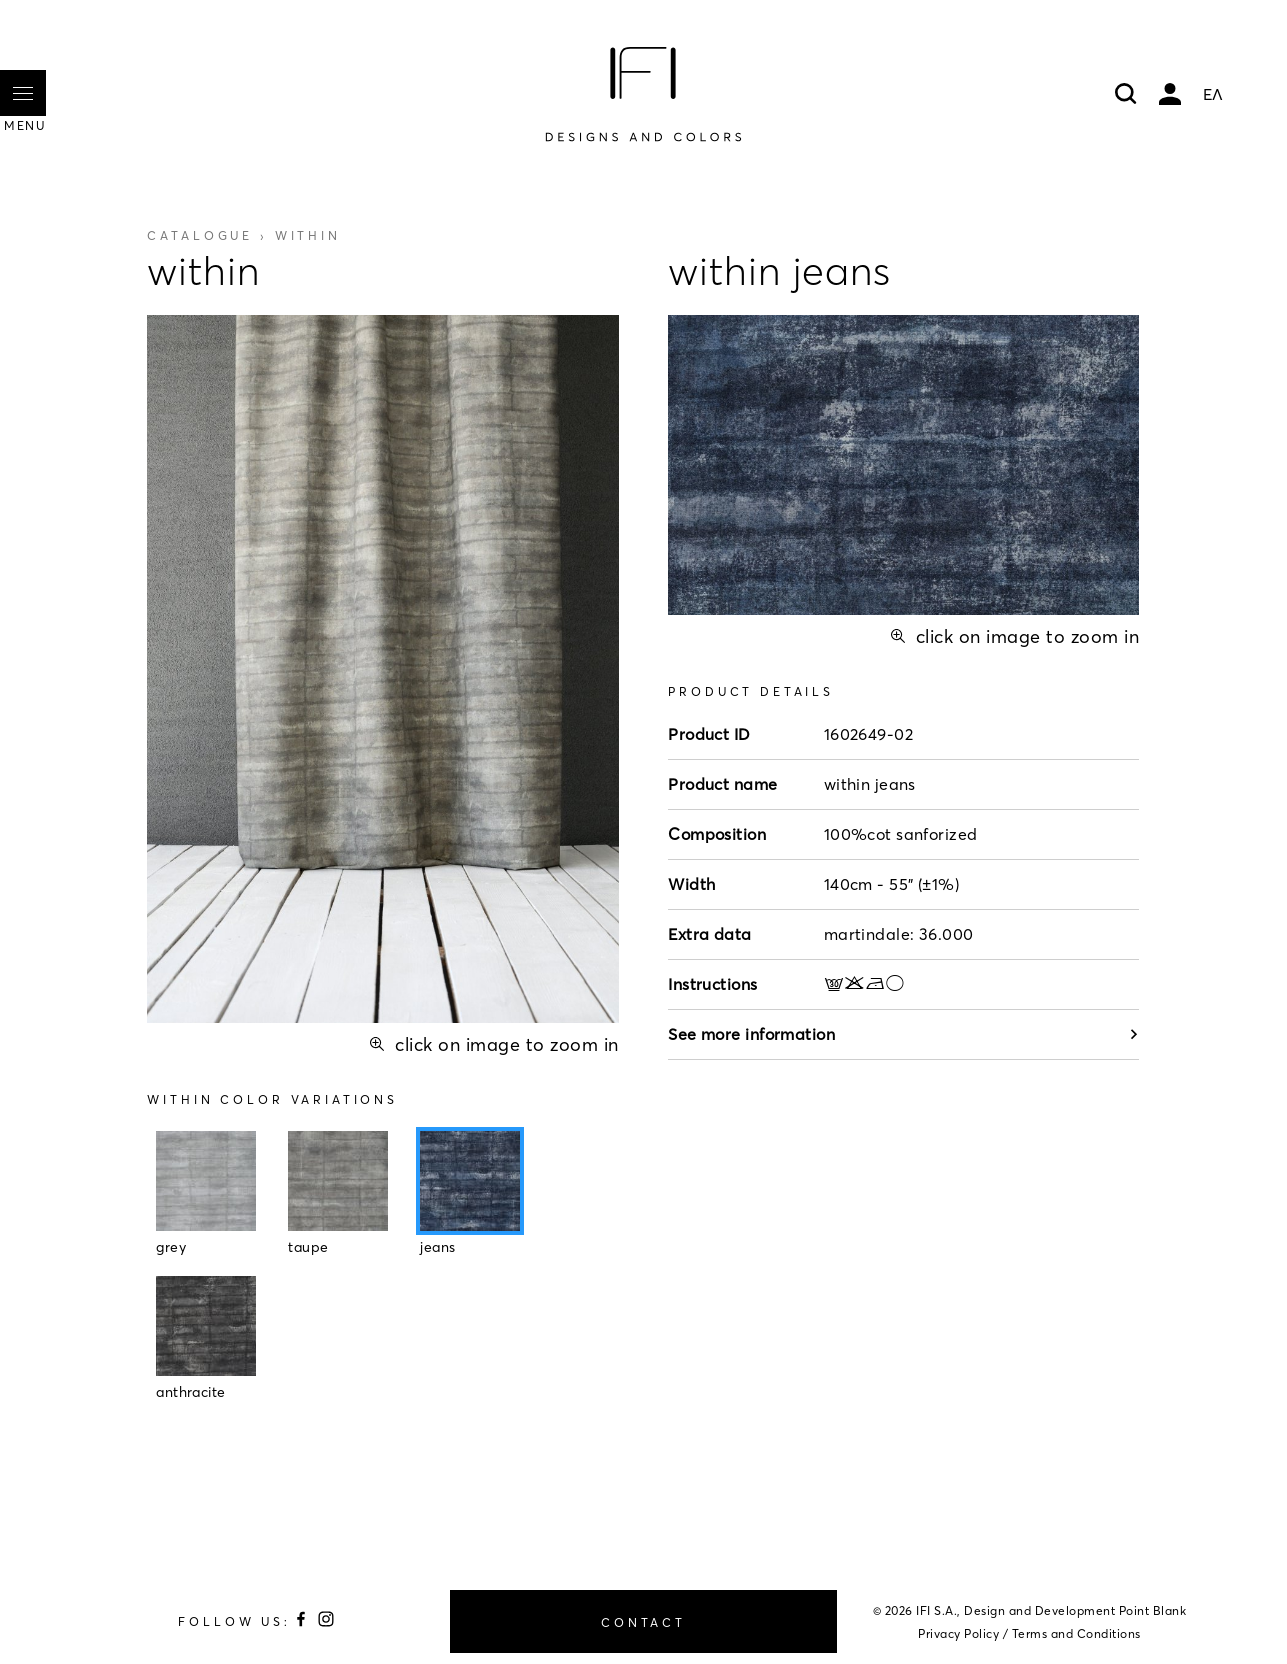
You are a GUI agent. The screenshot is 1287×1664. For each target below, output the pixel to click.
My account (1170, 94)
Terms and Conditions (1076, 1633)
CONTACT (643, 1622)
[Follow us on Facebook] (304, 1622)
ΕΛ (1213, 94)
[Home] (643, 94)
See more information (903, 1034)
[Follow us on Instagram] (326, 1622)
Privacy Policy (958, 1633)
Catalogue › (243, 235)
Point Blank (1153, 1610)
